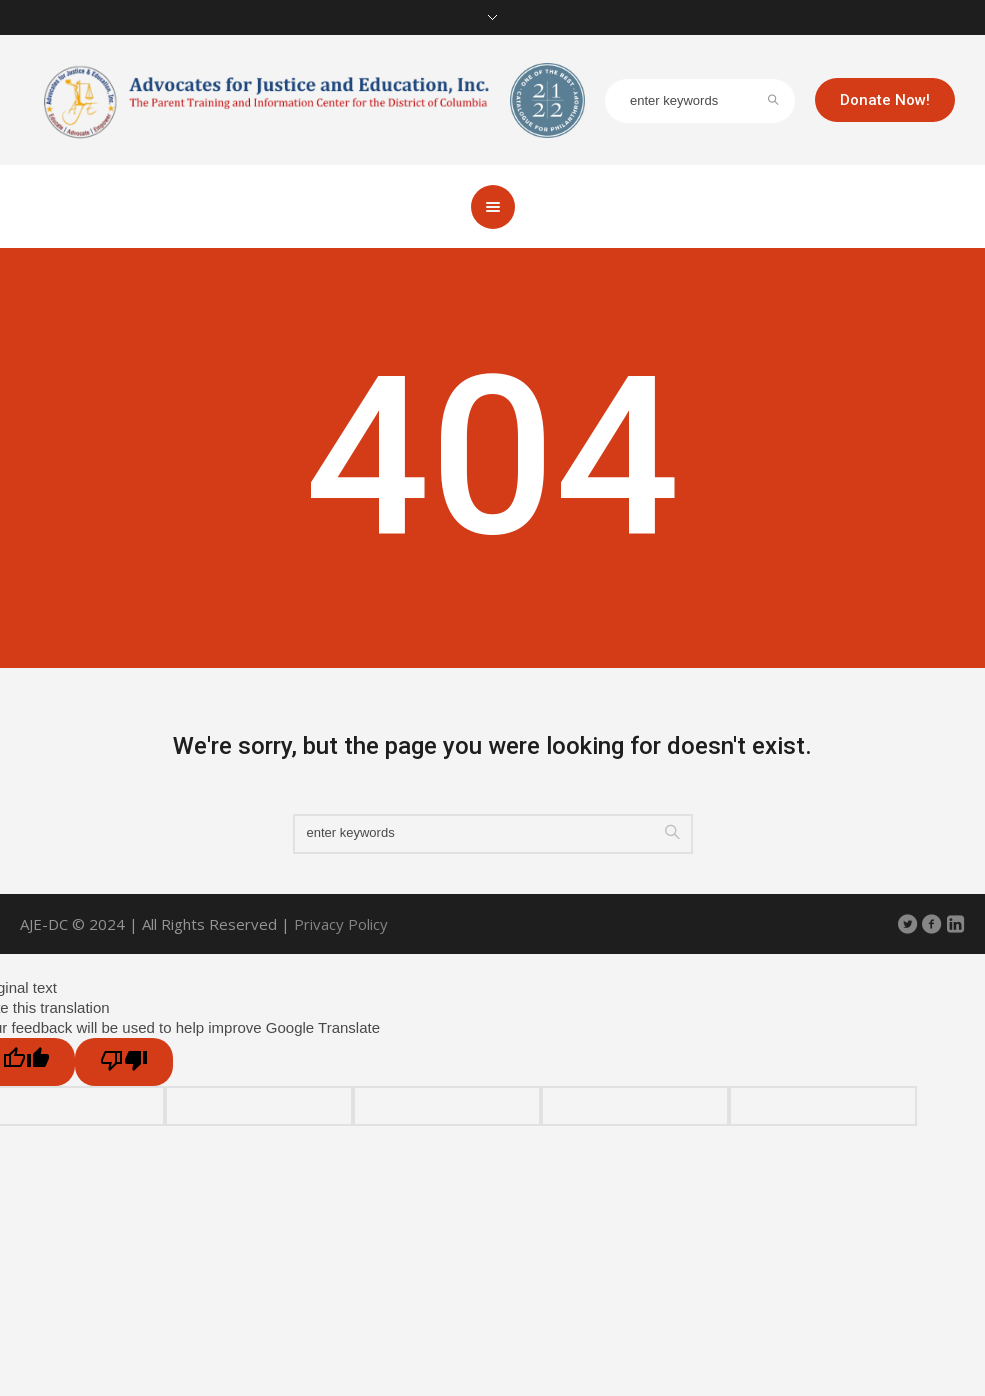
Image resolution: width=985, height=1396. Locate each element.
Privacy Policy (341, 924)
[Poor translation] (124, 1062)
